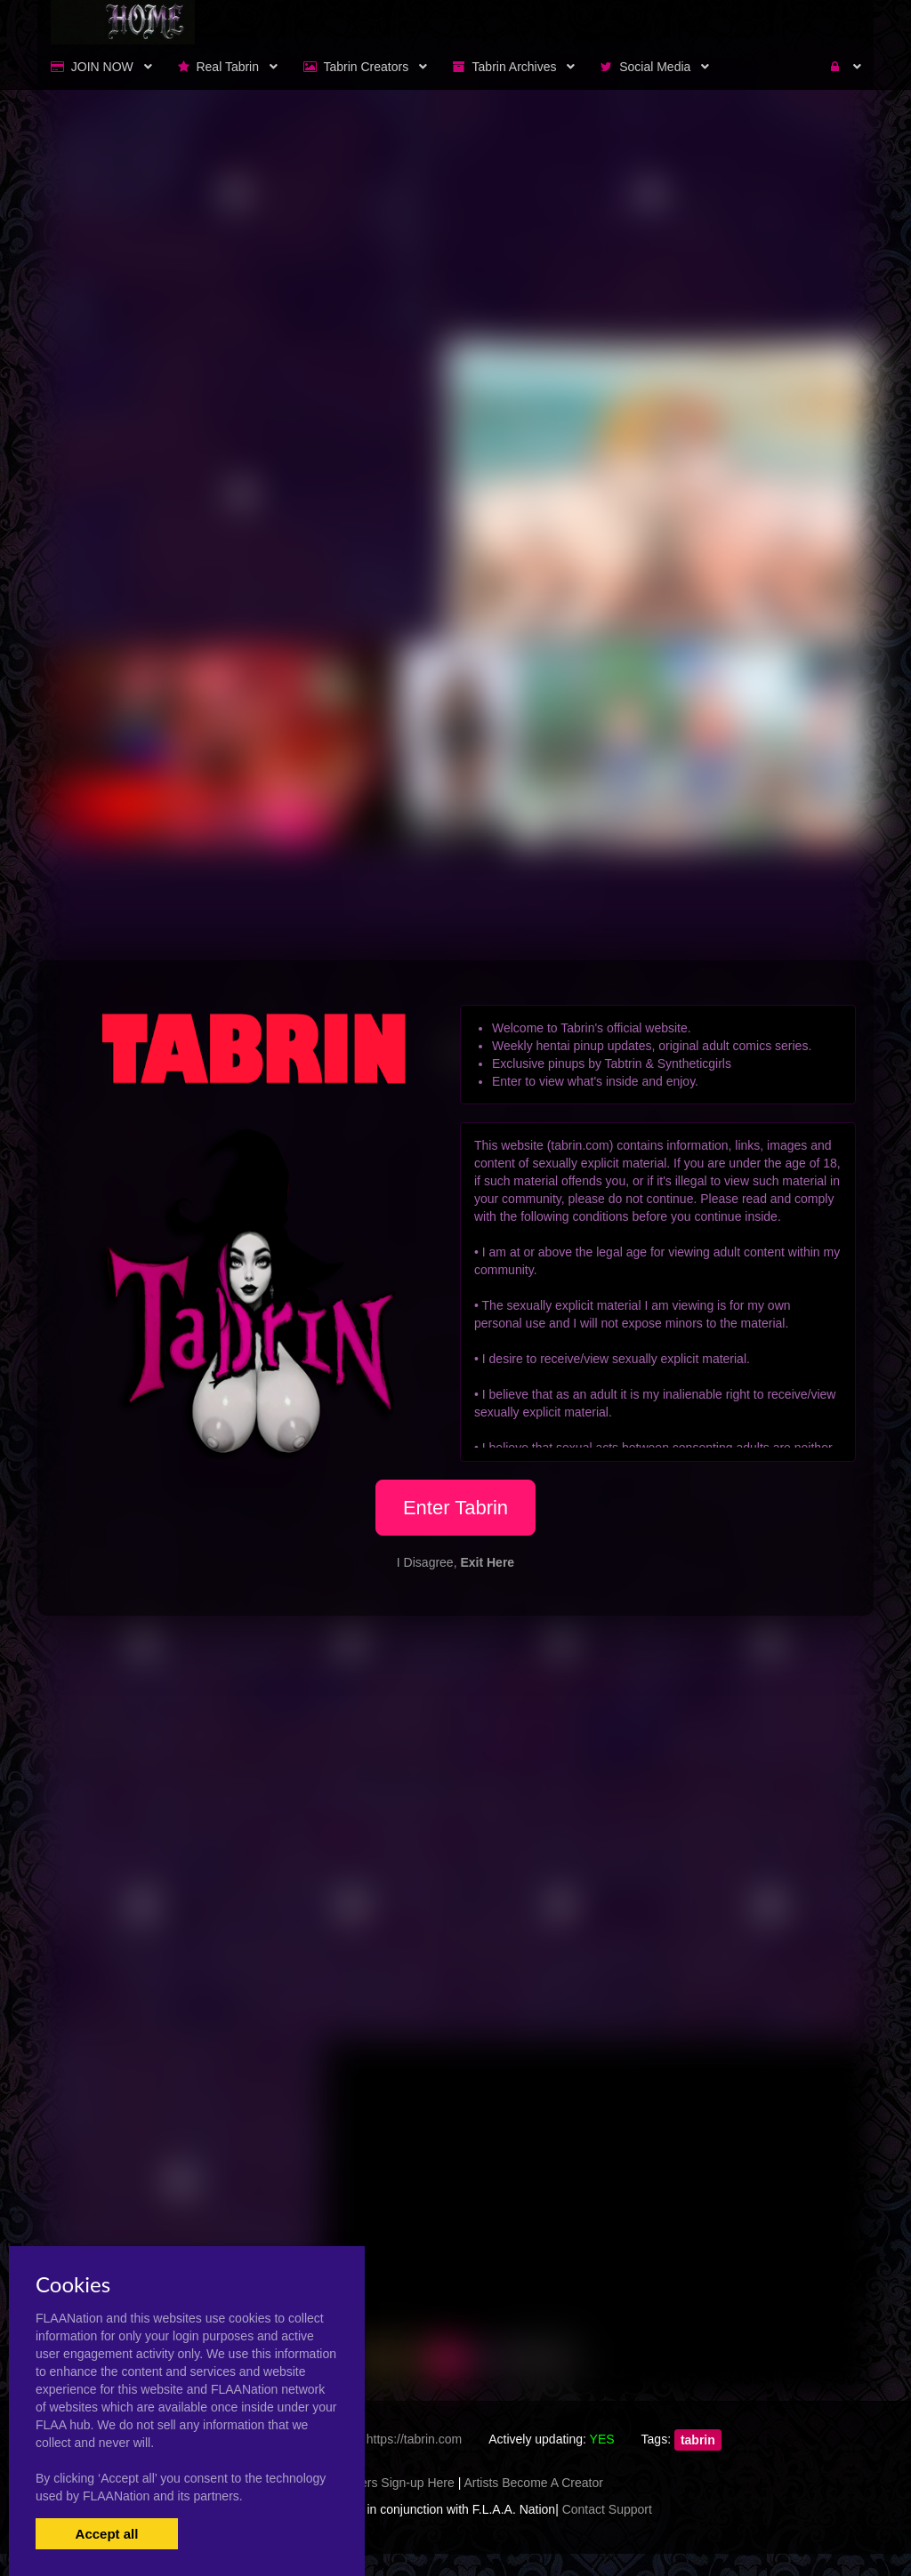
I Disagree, (455, 1562)
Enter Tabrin (455, 1508)
